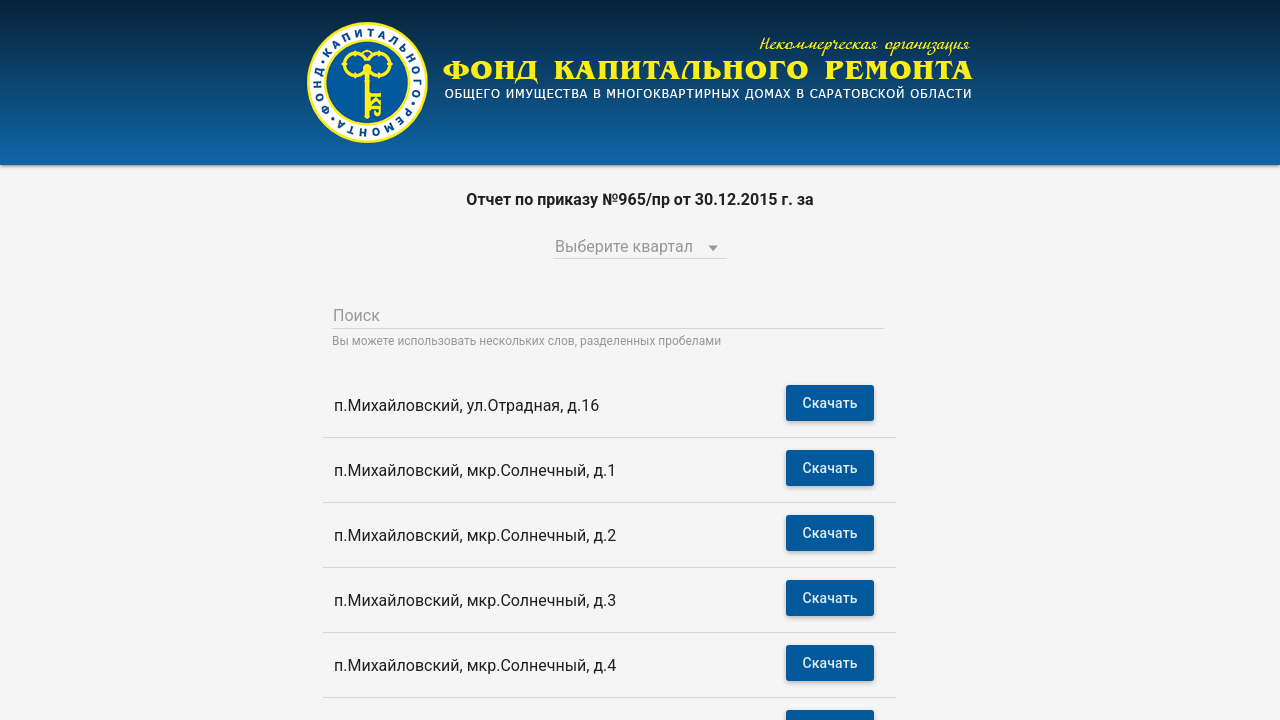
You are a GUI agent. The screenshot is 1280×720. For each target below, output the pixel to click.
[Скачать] (830, 403)
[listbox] (640, 244)
